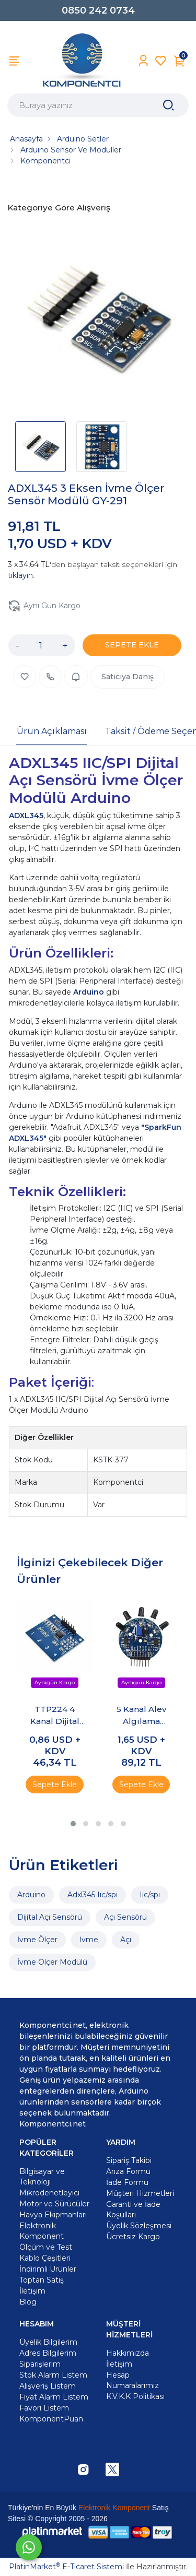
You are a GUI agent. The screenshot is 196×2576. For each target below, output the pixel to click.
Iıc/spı (150, 1894)
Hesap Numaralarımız (132, 2380)
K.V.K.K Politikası (135, 2396)
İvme (88, 1939)
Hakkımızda (127, 2353)
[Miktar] (40, 645)
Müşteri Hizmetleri (140, 2193)
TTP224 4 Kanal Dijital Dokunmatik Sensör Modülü (55, 1715)
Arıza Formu (128, 2171)
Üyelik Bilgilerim (48, 2342)
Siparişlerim (40, 2364)
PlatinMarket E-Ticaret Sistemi (66, 2566)
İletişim (119, 2364)
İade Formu (127, 2182)
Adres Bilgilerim (47, 2353)
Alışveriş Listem (47, 2386)
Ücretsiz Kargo (133, 2236)
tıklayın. (21, 575)
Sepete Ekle (54, 1784)
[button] (73, 1823)
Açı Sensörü (125, 1917)
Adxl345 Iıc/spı (92, 1894)
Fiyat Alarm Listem (53, 2397)
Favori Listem (44, 2408)
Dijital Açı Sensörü (49, 1917)
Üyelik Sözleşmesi (138, 2225)
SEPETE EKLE (132, 644)
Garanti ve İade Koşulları (133, 2209)
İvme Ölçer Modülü (52, 1962)
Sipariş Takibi (129, 2160)
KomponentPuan (51, 2419)
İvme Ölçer (37, 1939)
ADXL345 (26, 815)
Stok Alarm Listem (53, 2375)
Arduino (89, 992)
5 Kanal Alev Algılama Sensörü (141, 1715)
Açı (125, 1939)
